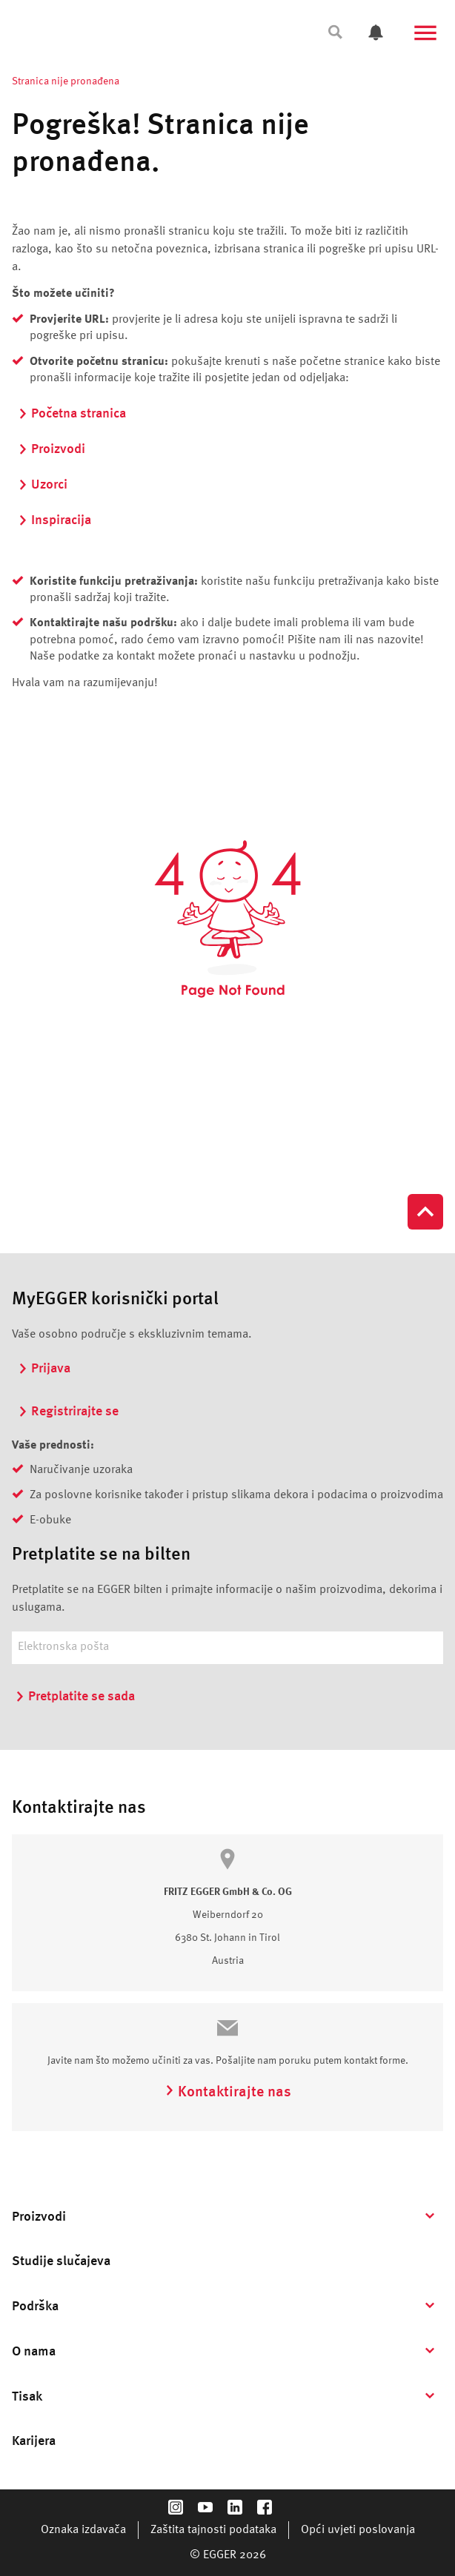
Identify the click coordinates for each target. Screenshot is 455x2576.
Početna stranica (72, 414)
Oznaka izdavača (83, 2530)
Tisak (27, 2397)
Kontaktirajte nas (228, 2092)
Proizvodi (51, 449)
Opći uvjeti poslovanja (358, 2530)
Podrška (35, 2306)
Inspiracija (54, 520)
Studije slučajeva (61, 2261)
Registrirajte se (68, 1412)
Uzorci (42, 485)
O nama (34, 2351)
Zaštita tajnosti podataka (213, 2530)
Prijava (44, 1369)
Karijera (34, 2441)
